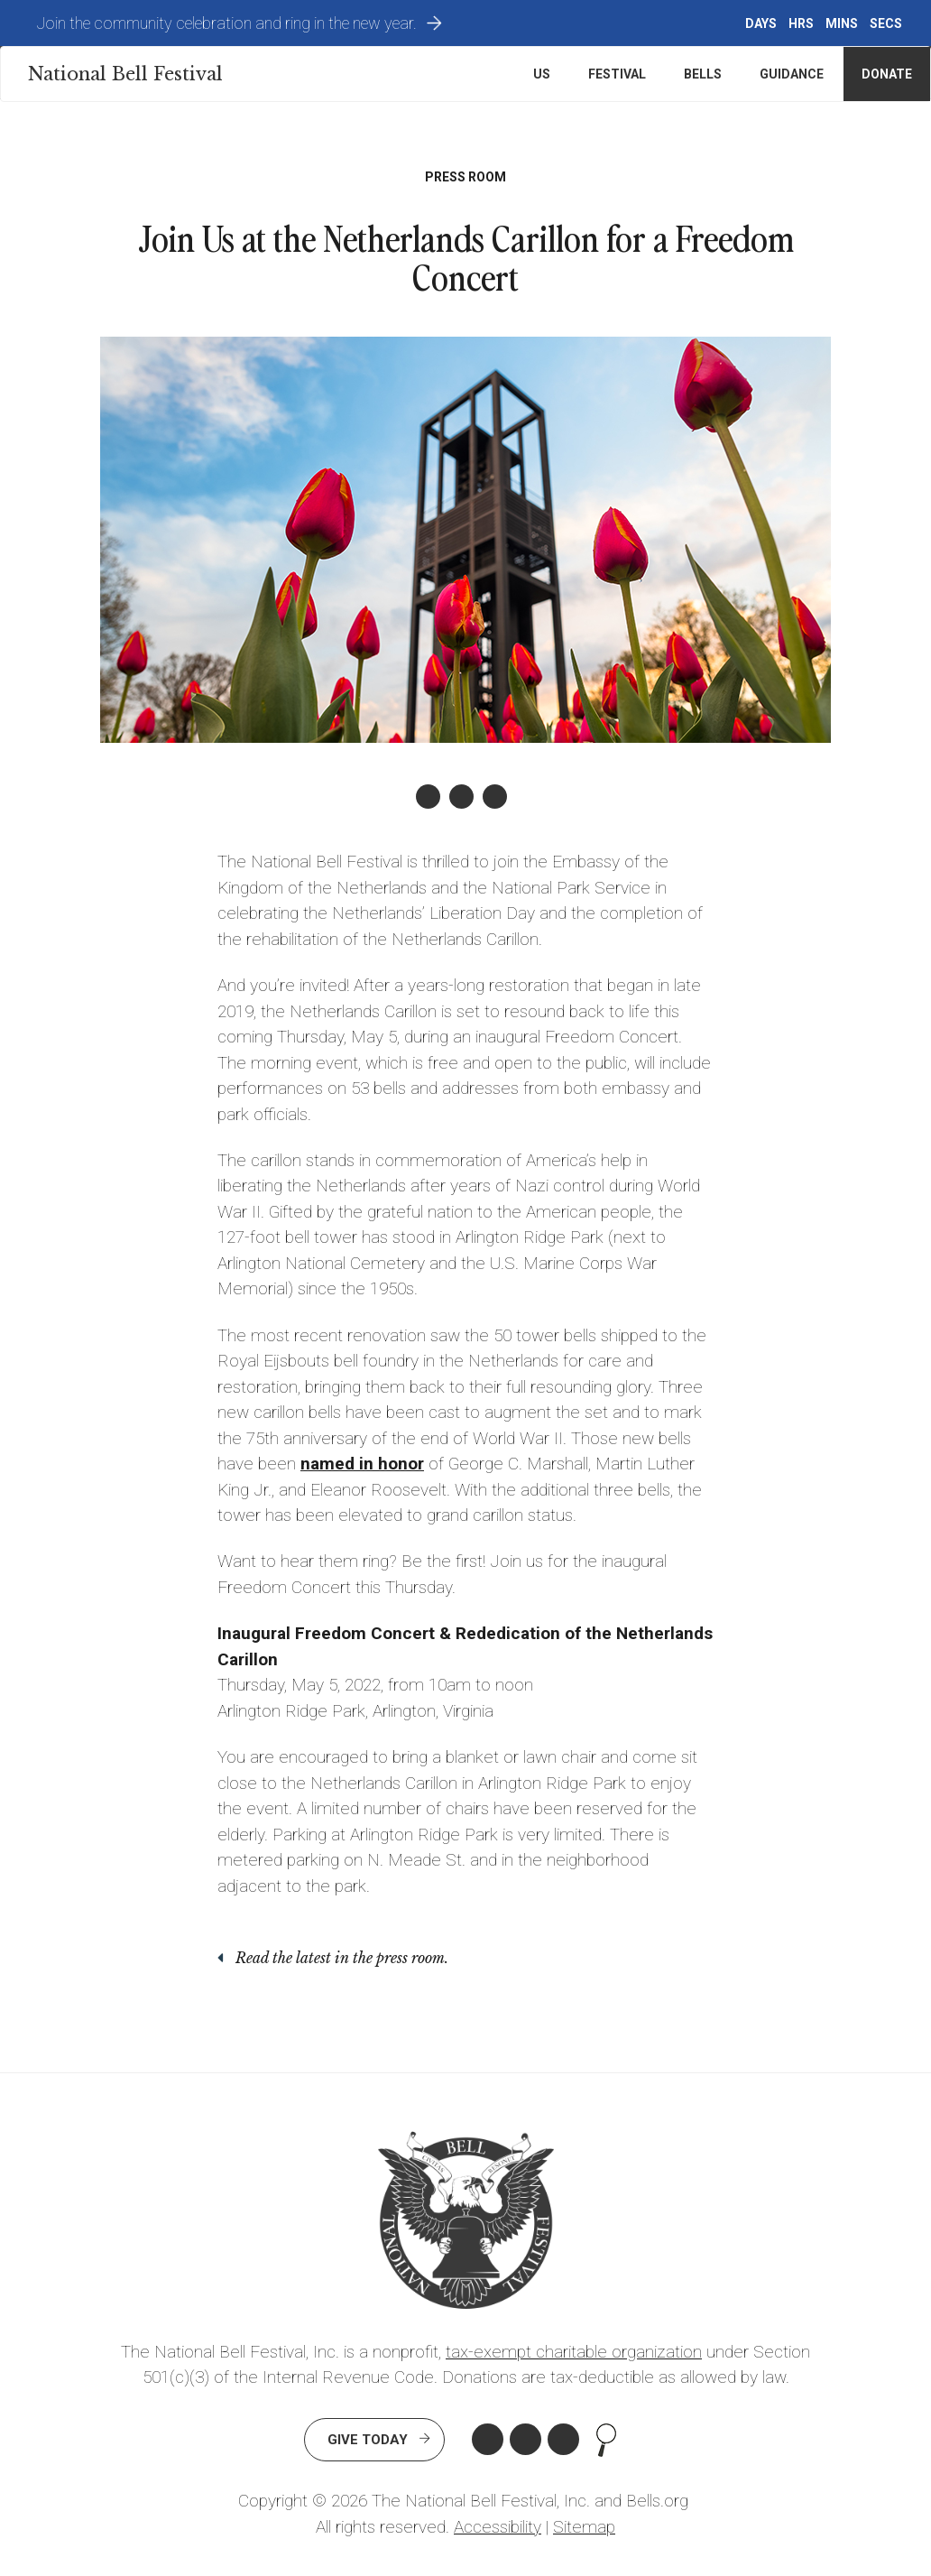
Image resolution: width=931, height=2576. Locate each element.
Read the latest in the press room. (341, 1958)
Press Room (465, 177)
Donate (887, 74)
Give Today (367, 2440)
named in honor (362, 1463)
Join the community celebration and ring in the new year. (226, 23)
